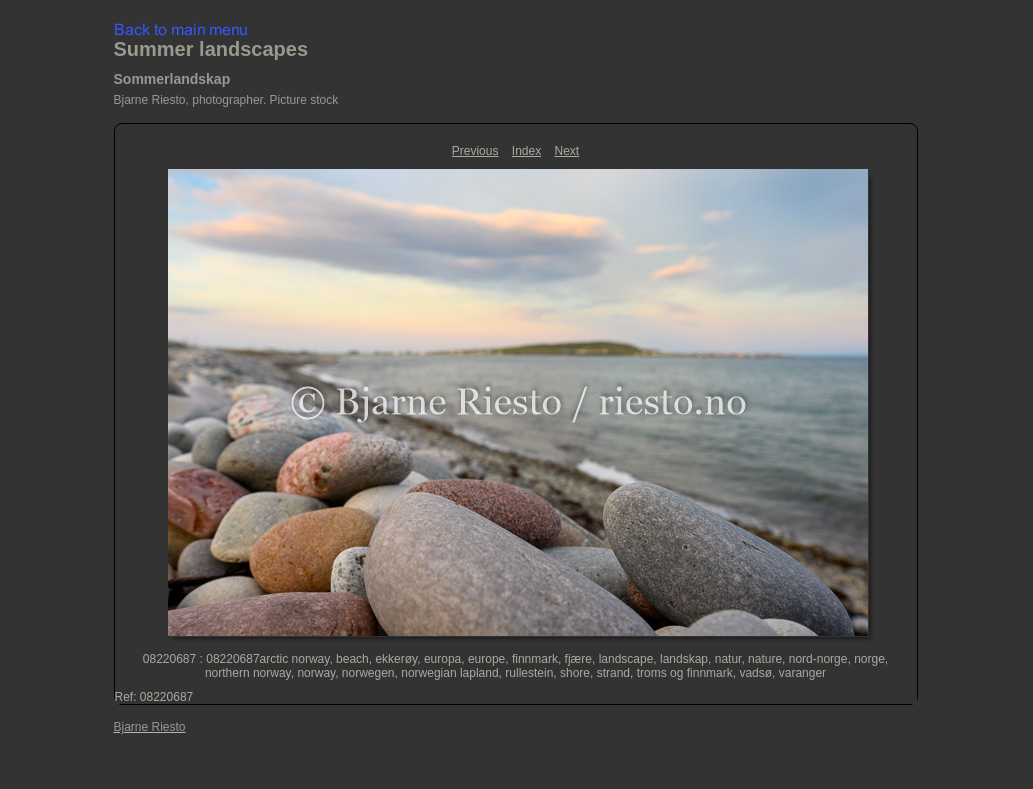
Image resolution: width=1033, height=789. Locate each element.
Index (526, 151)
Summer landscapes (211, 49)
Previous (475, 151)
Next (567, 151)
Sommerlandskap (172, 79)
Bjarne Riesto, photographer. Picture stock (226, 100)
